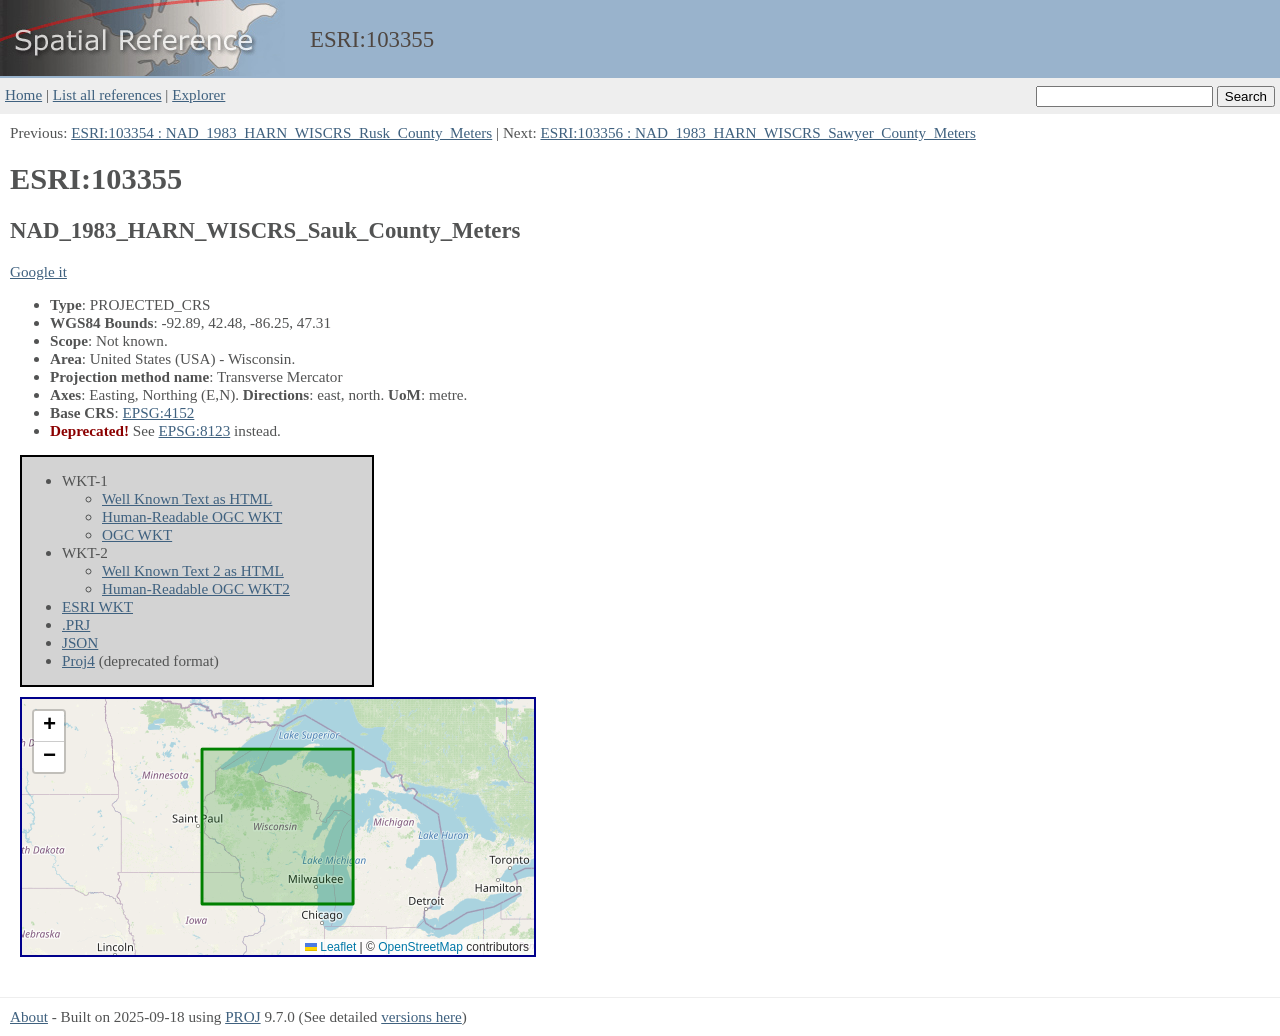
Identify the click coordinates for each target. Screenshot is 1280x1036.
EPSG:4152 (159, 412)
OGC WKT (137, 534)
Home (23, 94)
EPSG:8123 (195, 430)
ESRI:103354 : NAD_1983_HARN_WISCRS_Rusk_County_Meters (281, 132)
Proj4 (78, 660)
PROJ (242, 1016)
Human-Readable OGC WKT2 (196, 588)
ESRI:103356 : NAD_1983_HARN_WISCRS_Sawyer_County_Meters (757, 132)
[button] (49, 726)
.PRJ (76, 624)
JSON (80, 642)
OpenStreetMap (420, 947)
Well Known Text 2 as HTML (193, 570)
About (29, 1016)
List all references (107, 94)
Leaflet (330, 947)
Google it (38, 271)
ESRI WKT (97, 606)
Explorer (198, 94)
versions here (421, 1016)
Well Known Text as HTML (187, 498)
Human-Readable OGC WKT (192, 516)
